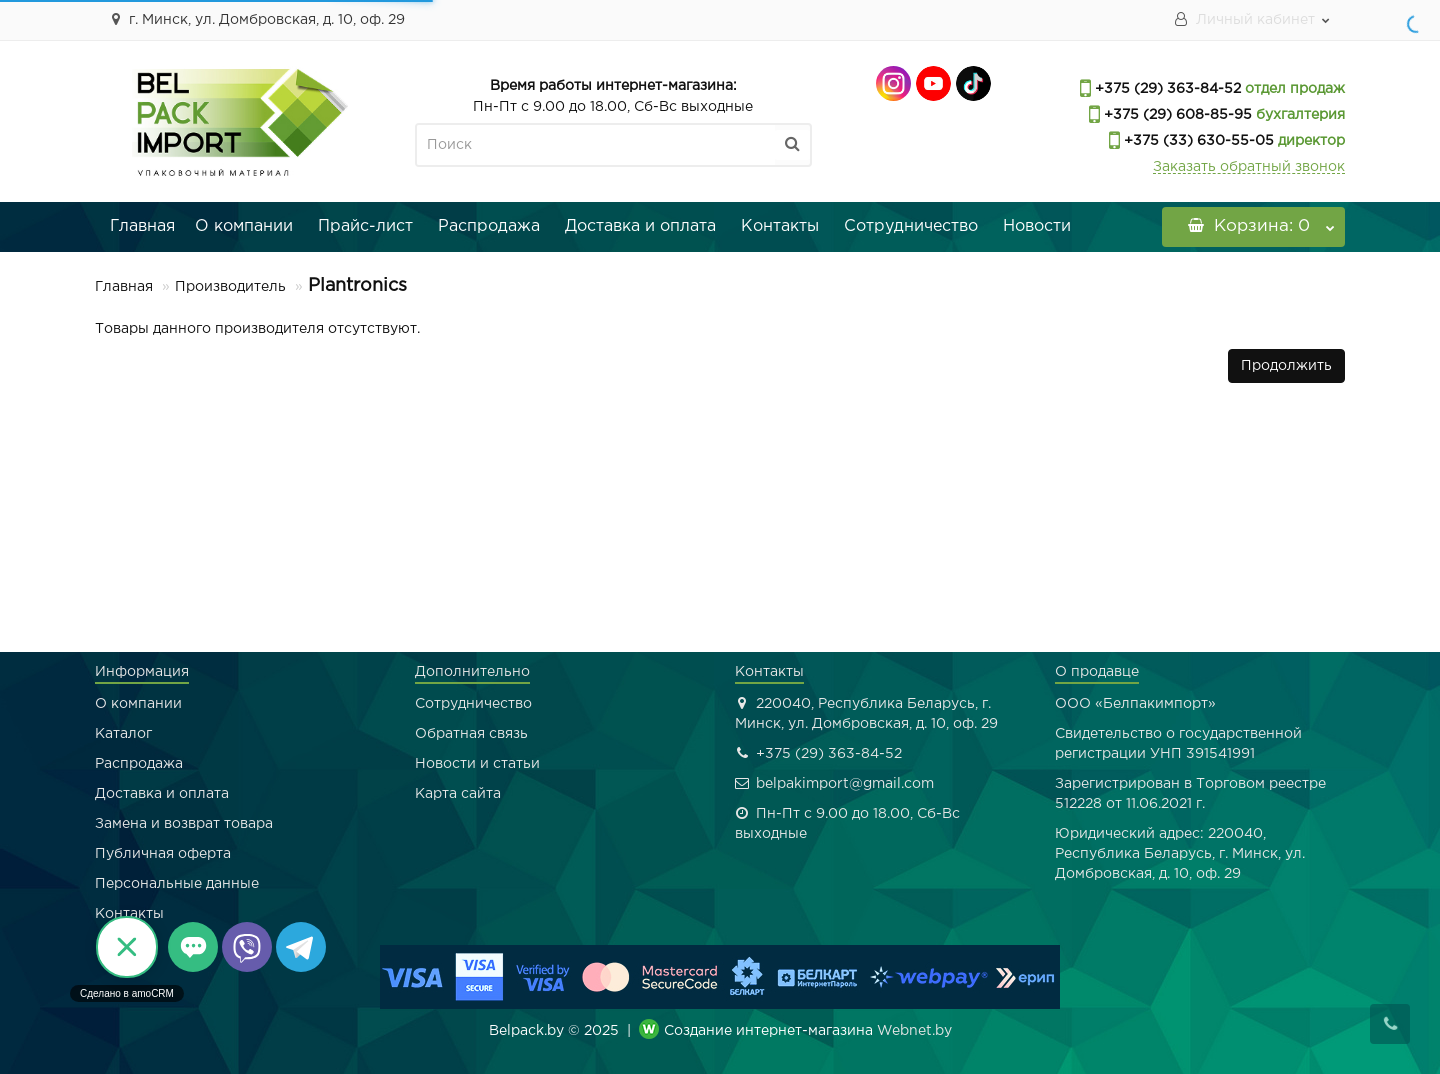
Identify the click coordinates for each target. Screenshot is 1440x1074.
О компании (244, 226)
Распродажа (489, 226)
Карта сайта (458, 794)
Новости (1037, 226)
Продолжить (1286, 366)
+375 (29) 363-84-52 (1166, 89)
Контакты (780, 226)
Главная (142, 226)
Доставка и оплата (640, 226)
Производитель (230, 287)
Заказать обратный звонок (1249, 167)
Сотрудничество (911, 226)
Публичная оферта (163, 854)
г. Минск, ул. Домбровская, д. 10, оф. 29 (255, 19)
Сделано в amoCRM (127, 993)
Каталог (123, 734)
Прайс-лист (365, 226)
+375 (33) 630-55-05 (1197, 141)
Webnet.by (914, 1031)
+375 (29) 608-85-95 (1176, 115)
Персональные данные (177, 884)
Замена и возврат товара (184, 824)
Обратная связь (471, 734)
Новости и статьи (477, 764)
